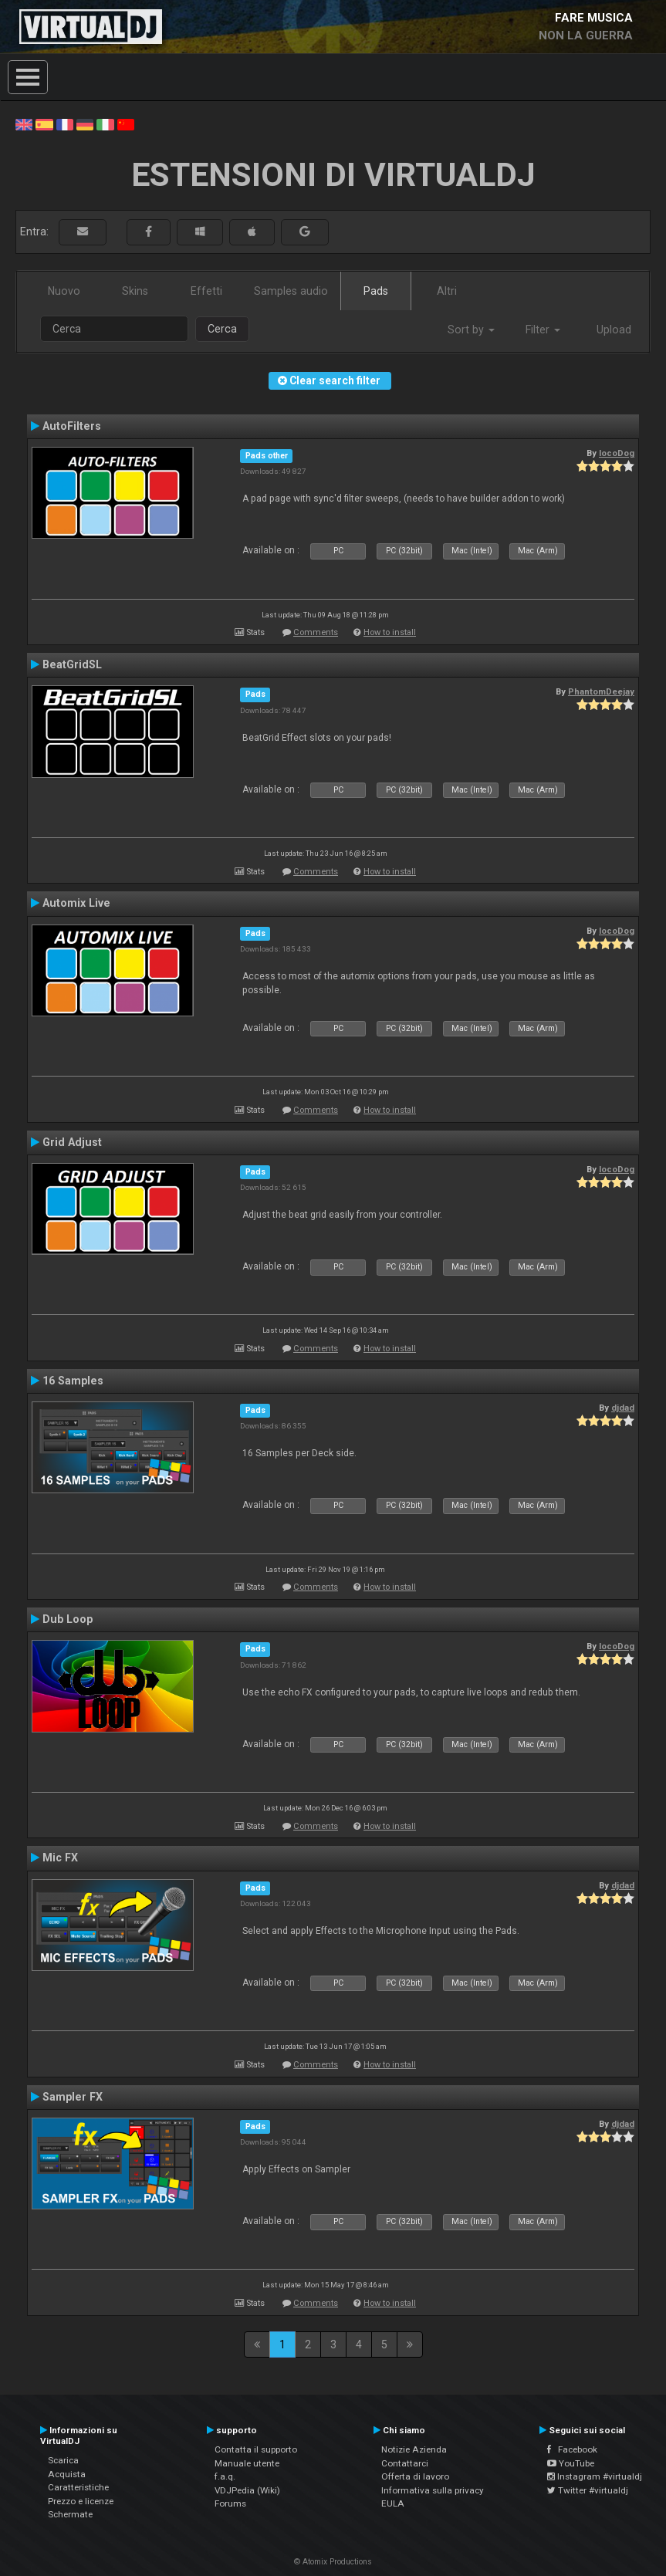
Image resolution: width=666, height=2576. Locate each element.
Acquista (67, 2474)
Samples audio (291, 291)
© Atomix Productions (333, 2562)
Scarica (63, 2460)
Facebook (572, 2449)
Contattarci (404, 2463)
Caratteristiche (78, 2487)
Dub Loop (67, 1619)
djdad (622, 1407)
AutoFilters (71, 426)
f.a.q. (225, 2476)
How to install (389, 632)
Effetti (206, 291)
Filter (543, 329)
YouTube (570, 2463)
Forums (230, 2503)
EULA (392, 2503)
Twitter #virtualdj (587, 2490)
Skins (135, 291)
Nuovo (64, 291)
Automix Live (76, 903)
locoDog (616, 453)
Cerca (222, 329)
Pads (375, 291)
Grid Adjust (72, 1142)
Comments (315, 632)
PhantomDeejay (601, 691)
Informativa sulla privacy (432, 2490)
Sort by (471, 329)
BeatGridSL (72, 664)
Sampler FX (72, 2097)
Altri (447, 291)
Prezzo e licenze (80, 2501)
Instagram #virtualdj (594, 2476)
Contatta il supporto (256, 2449)
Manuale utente (247, 2463)
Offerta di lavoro (415, 2476)
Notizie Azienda (414, 2449)
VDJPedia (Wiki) (247, 2490)
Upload (614, 329)
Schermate (70, 2514)
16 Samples (72, 1380)
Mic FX (60, 1857)
